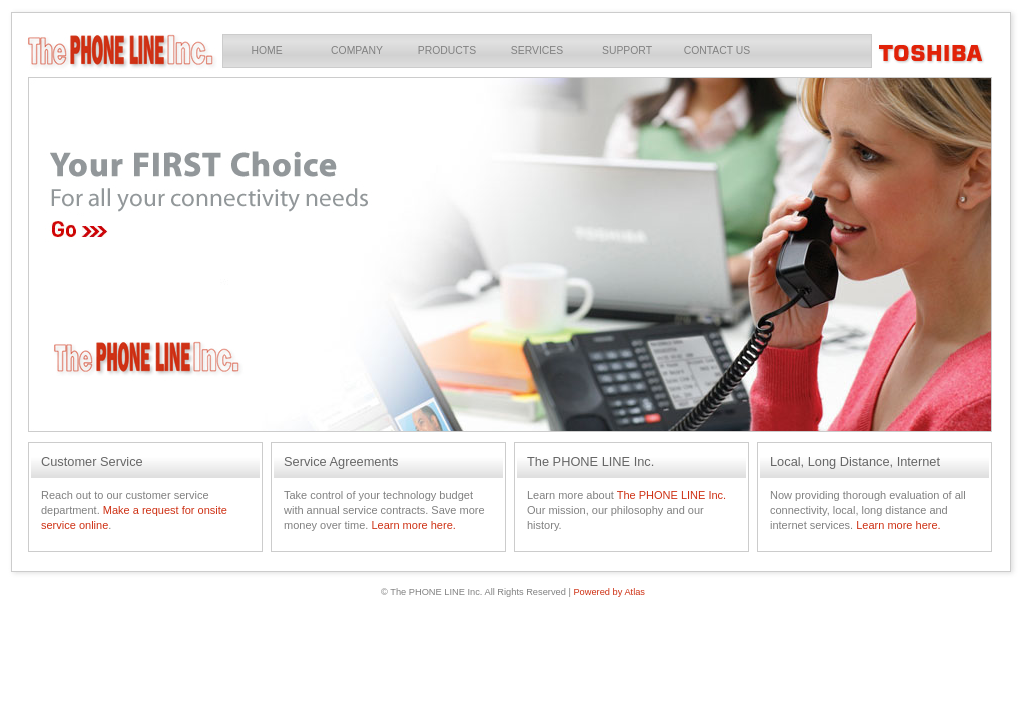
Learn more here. (413, 525)
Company (357, 50)
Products (447, 50)
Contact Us (717, 50)
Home (266, 50)
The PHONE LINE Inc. (671, 495)
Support (627, 50)
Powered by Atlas (609, 592)
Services (537, 50)
